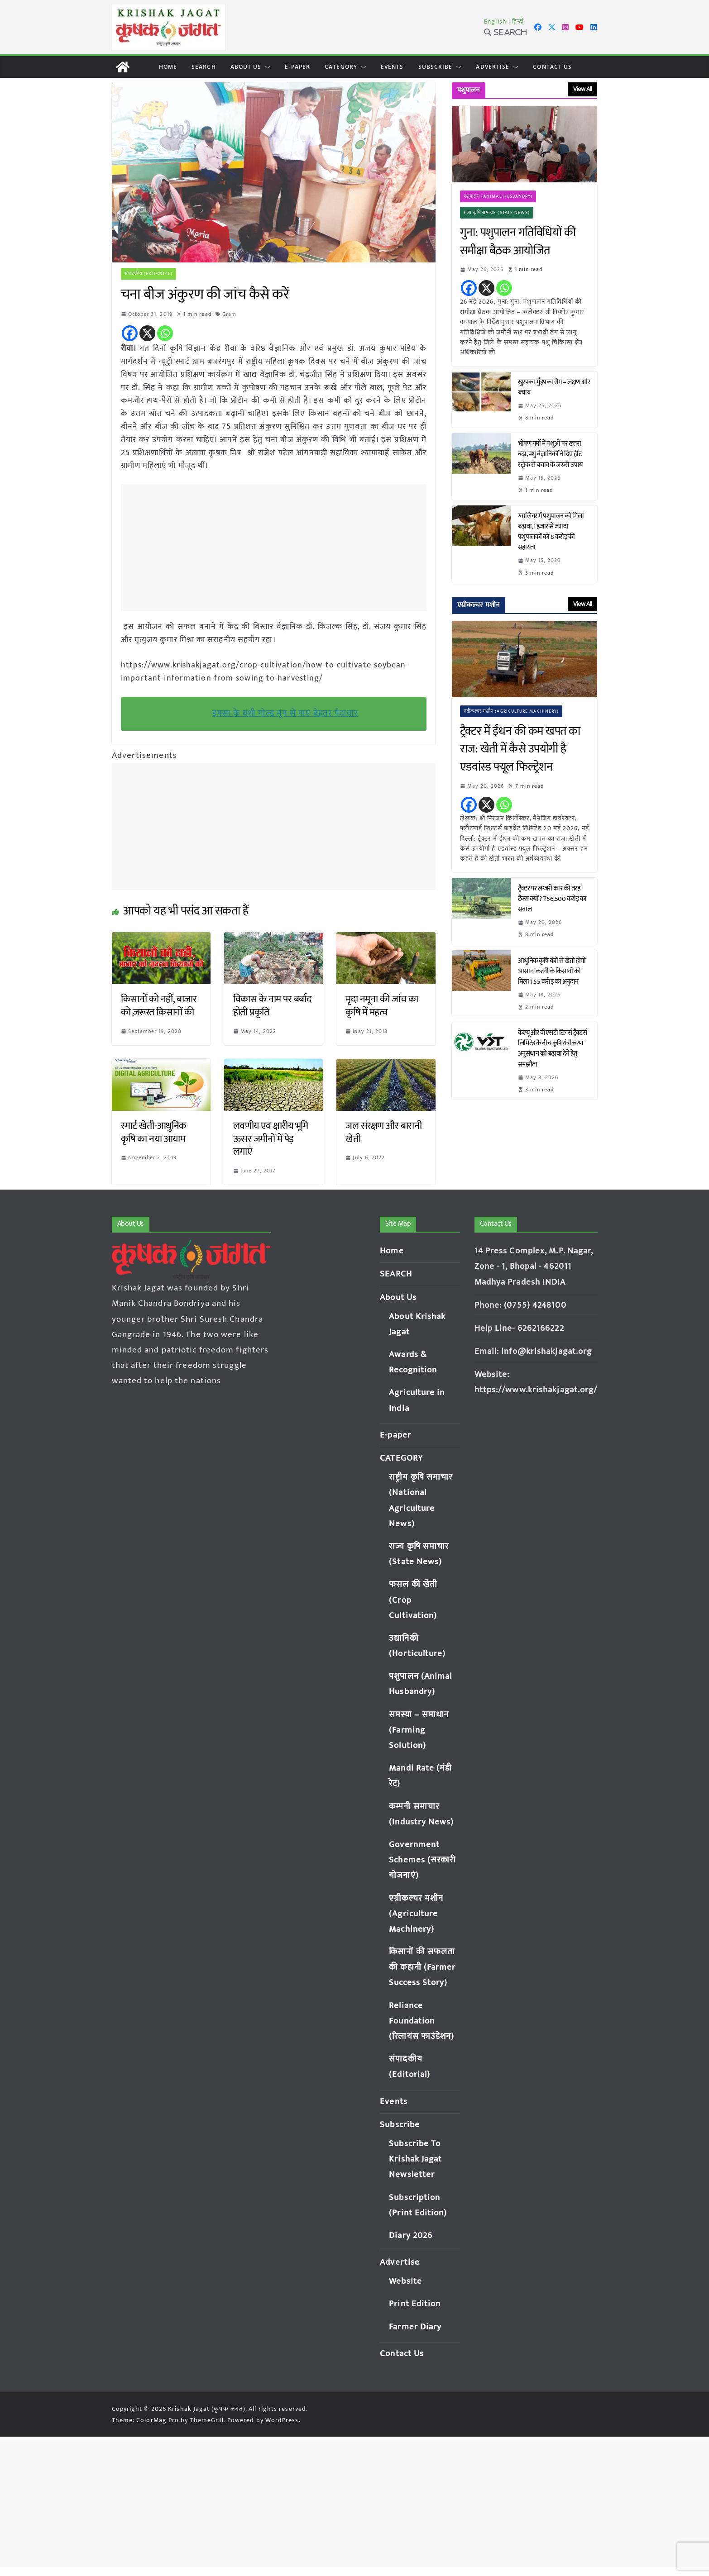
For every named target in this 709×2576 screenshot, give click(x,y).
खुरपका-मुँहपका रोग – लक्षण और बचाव (554, 387)
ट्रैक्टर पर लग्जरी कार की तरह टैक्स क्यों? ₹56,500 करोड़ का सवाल (552, 898)
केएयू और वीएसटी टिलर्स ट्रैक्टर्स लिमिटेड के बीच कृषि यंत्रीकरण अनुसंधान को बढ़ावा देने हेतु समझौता (552, 1048)
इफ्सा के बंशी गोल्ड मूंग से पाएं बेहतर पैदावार (285, 713)
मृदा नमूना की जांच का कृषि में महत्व (381, 1006)
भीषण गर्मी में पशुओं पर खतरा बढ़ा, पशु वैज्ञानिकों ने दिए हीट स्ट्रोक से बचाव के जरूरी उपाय (550, 454)
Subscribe (435, 67)
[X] (147, 333)
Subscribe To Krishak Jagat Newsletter (415, 2159)
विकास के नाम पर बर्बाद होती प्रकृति (272, 1006)
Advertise (492, 67)
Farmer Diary (415, 2327)
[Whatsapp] (165, 333)
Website (405, 2281)
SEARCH (204, 67)
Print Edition (415, 2304)
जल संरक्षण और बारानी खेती (383, 1133)
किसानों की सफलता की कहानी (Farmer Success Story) (422, 1967)
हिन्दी (518, 21)
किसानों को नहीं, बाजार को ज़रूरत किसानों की (159, 1006)
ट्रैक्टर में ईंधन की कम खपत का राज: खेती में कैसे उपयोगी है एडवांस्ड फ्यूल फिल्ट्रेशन (520, 749)
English (495, 21)
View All (582, 89)
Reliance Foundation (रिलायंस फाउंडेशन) (421, 2021)
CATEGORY (341, 67)
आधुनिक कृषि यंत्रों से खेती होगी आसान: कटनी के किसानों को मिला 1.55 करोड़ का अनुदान (552, 971)
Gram (229, 314)
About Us (246, 67)
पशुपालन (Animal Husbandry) (498, 196)
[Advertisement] (276, 548)
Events (392, 67)
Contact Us (552, 67)
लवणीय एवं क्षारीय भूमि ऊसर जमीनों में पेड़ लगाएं (270, 1139)
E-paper (297, 67)
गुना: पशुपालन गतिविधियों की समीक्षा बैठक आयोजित (518, 242)
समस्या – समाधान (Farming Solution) (419, 1730)
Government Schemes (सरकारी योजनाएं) (422, 1860)
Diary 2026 (410, 2235)
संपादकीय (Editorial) (149, 273)
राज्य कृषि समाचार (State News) (497, 212)
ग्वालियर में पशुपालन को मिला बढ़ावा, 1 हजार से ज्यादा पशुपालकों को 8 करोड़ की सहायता (551, 531)
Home (168, 67)
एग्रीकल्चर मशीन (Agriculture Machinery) (511, 711)
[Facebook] (130, 333)
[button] (265, 67)
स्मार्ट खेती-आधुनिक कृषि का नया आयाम (154, 1133)
